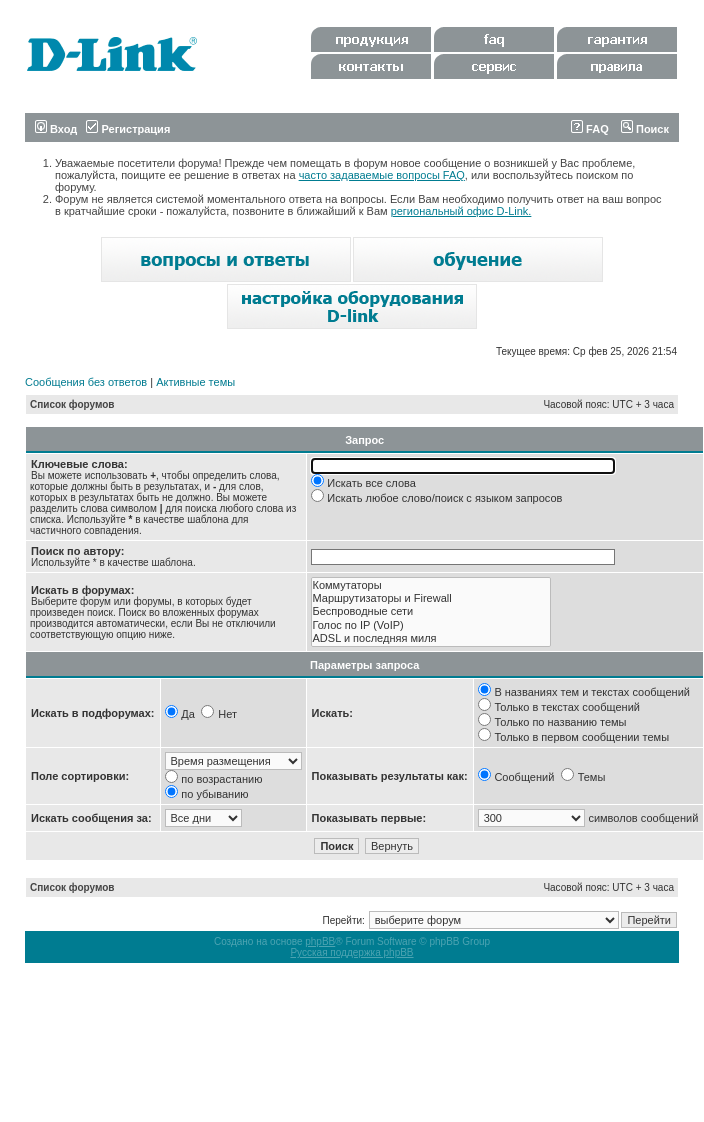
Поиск (645, 129)
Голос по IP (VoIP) (431, 625)
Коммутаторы (431, 585)
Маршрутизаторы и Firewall (431, 598)
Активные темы (195, 382)
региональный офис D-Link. (461, 211)
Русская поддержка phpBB (351, 952)
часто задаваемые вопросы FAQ (382, 175)
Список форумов (72, 404)
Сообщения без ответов (86, 382)
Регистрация (128, 129)
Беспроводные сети (431, 611)
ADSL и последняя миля (431, 638)
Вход (56, 129)
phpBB (320, 941)
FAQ (590, 129)
